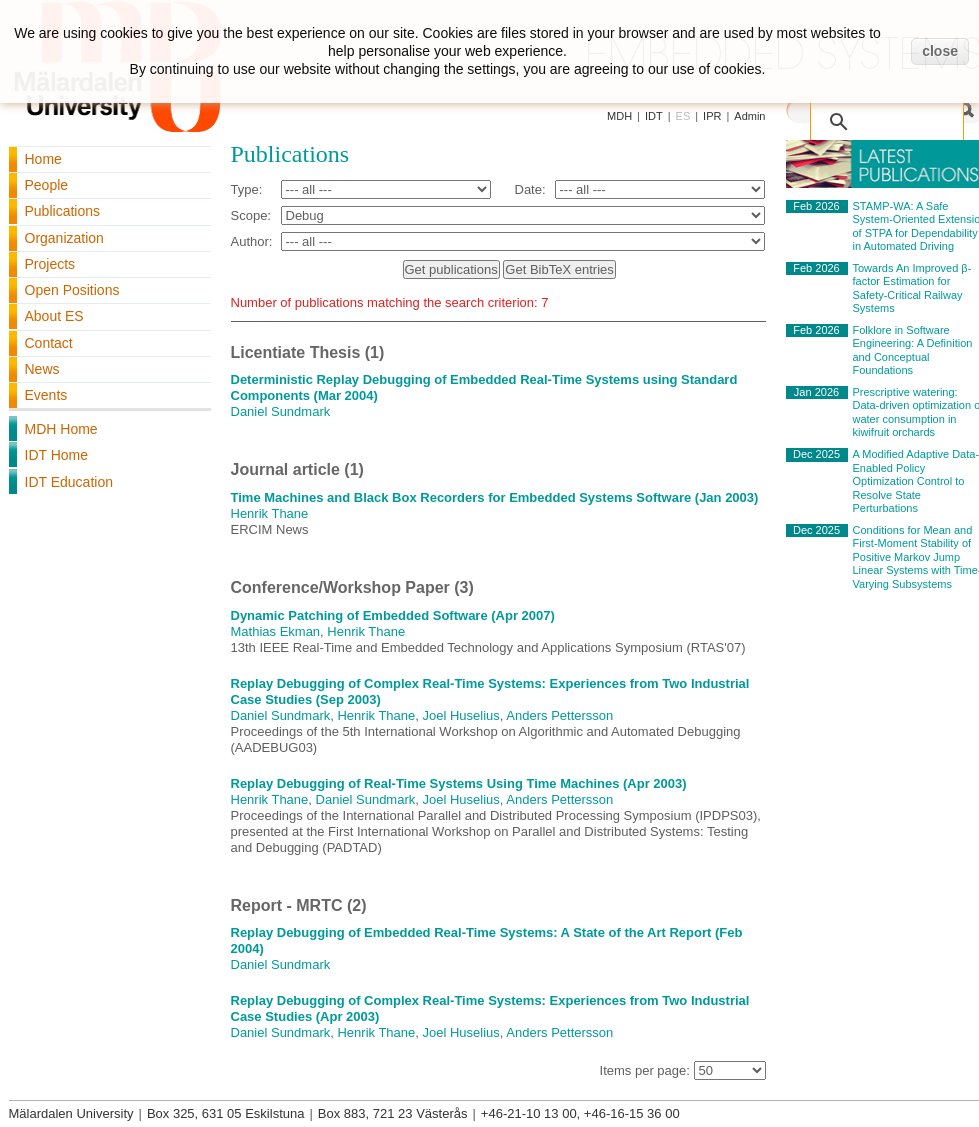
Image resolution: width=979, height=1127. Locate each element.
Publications (63, 211)
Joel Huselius (461, 715)
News (42, 369)
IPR (712, 116)
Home (43, 159)
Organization (64, 238)
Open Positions (72, 290)
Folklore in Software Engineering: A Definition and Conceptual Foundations (913, 350)
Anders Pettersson (559, 715)
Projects (50, 264)
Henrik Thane (270, 513)
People (47, 185)
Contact (49, 343)
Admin (749, 116)
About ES (54, 316)
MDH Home (61, 429)
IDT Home (57, 455)
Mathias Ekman (276, 631)
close (940, 51)
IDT (654, 116)
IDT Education (69, 482)
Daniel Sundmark (281, 411)
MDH (619, 116)
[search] (866, 111)
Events (46, 395)
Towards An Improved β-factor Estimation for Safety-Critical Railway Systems (912, 288)
